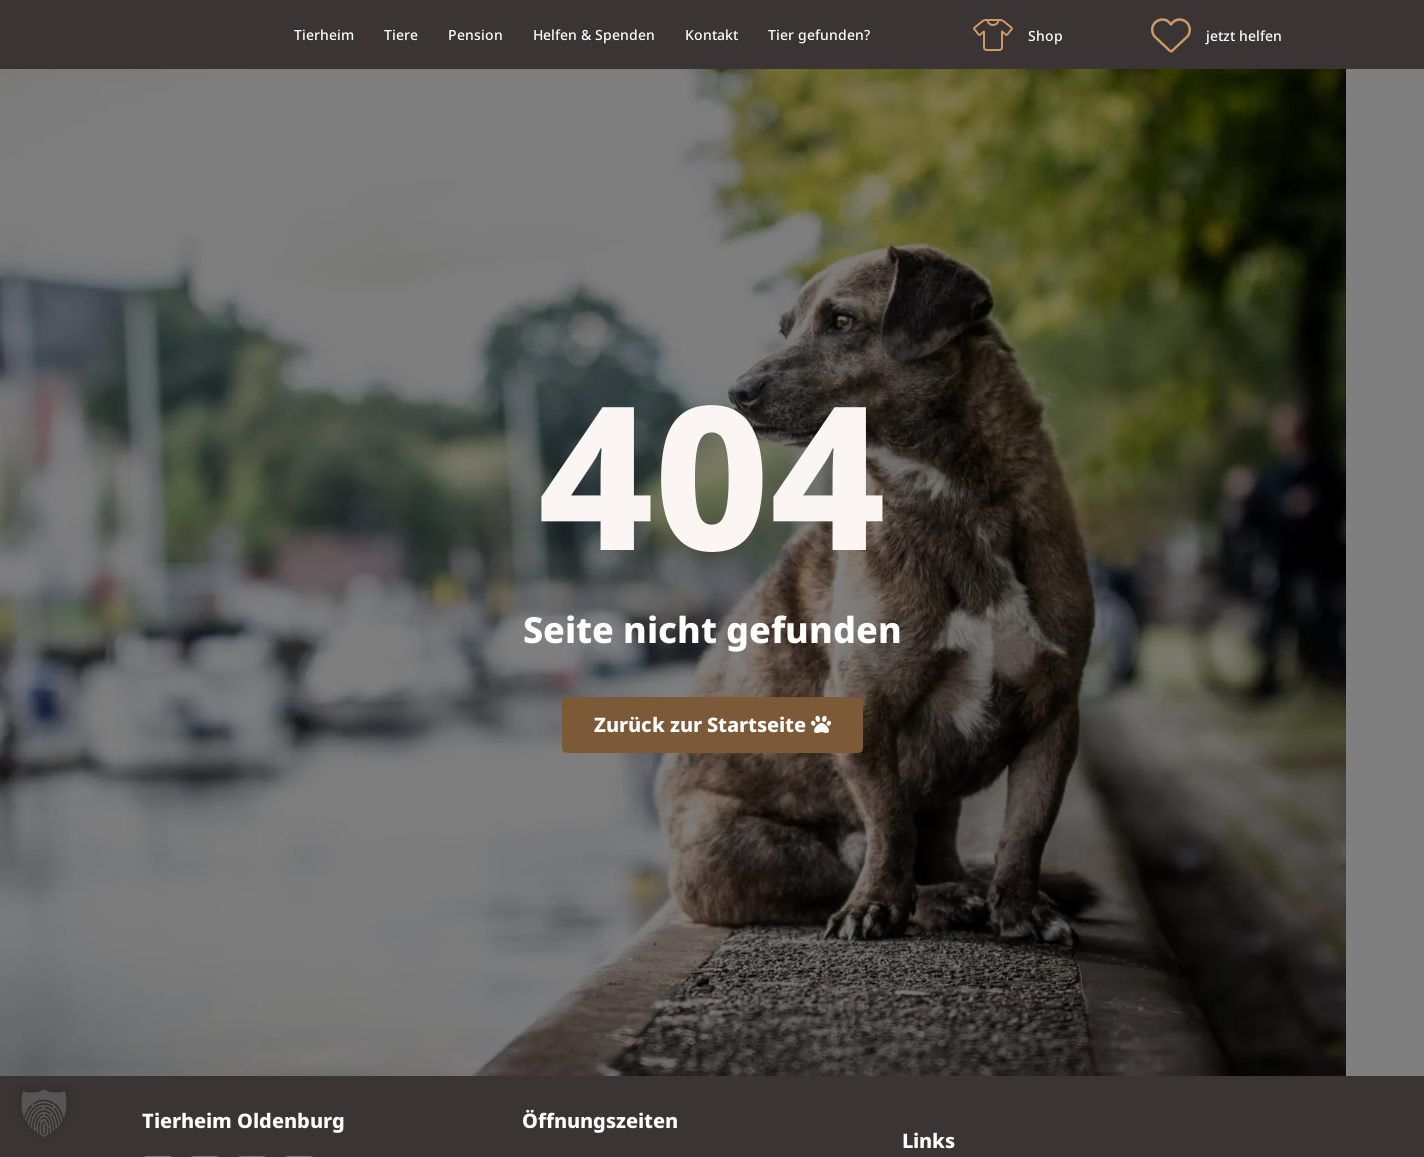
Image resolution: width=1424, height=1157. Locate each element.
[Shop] (993, 35)
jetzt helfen (1244, 35)
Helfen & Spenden (594, 34)
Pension (475, 34)
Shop (1045, 35)
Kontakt (711, 34)
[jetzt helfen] (1171, 35)
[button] (44, 1113)
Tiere (401, 34)
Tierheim (324, 34)
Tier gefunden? (819, 34)
